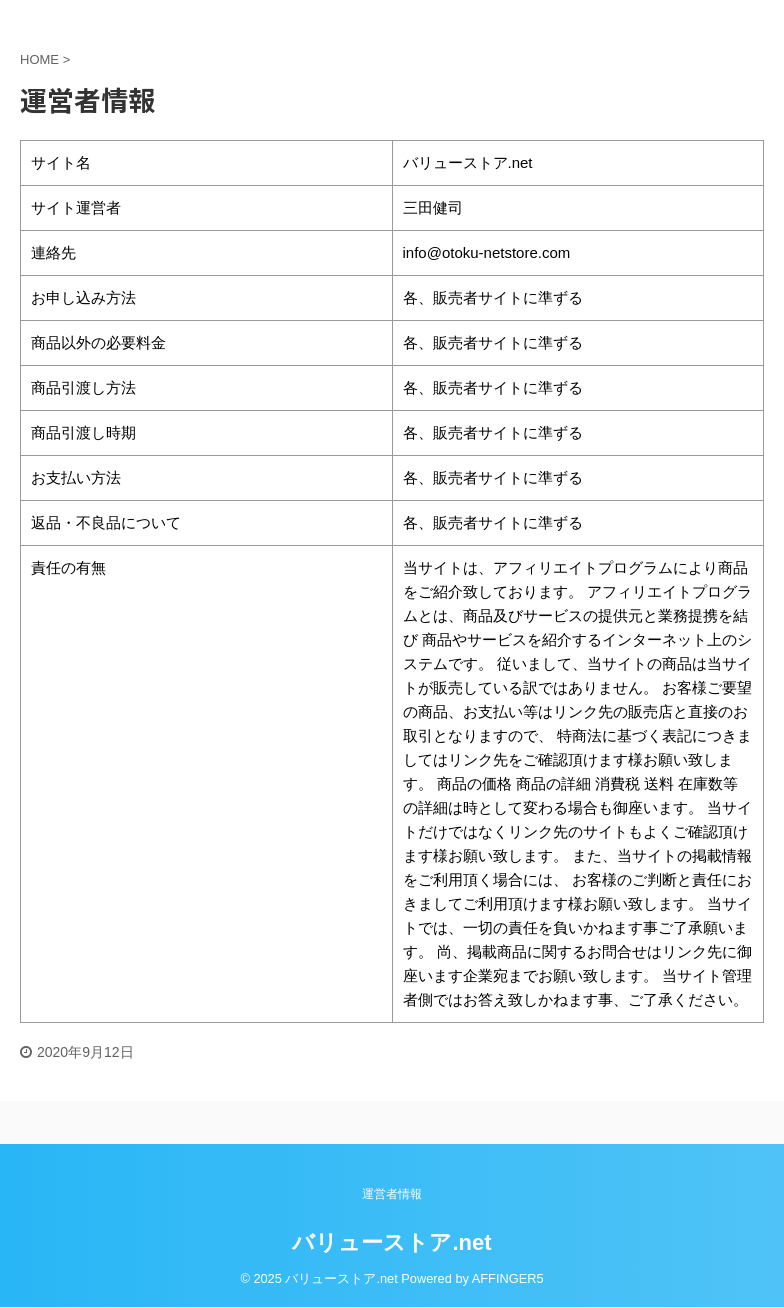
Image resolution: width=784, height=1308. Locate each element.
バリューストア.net (391, 1242)
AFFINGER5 (508, 1278)
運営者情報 (392, 1194)
